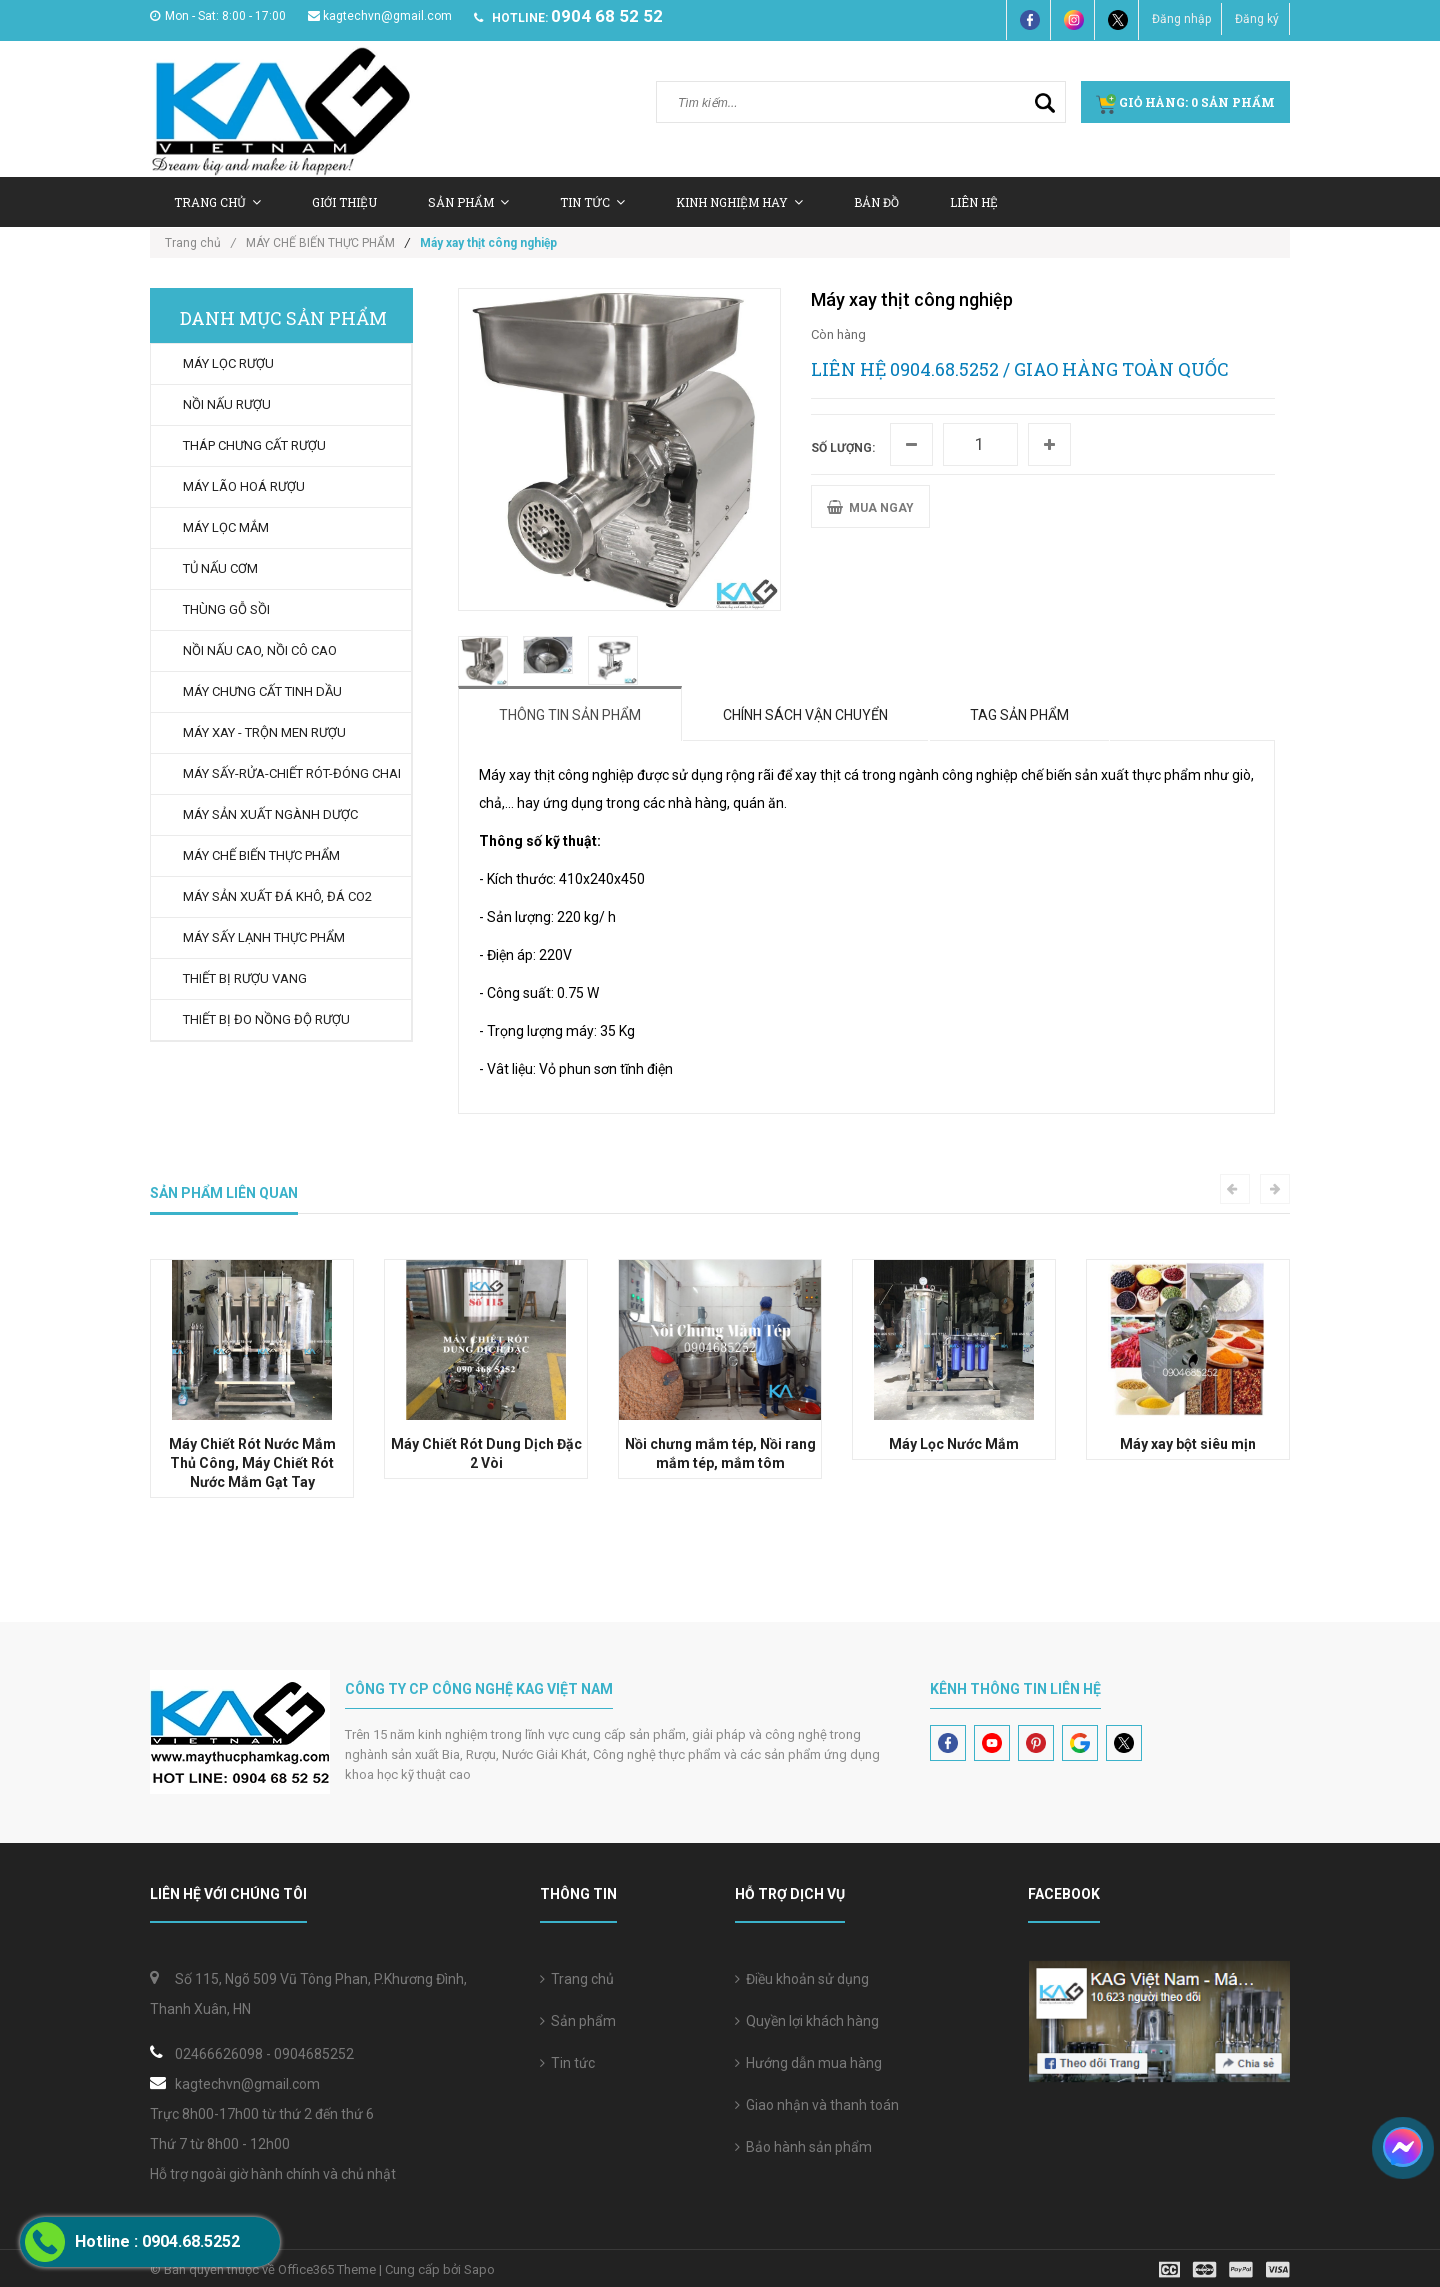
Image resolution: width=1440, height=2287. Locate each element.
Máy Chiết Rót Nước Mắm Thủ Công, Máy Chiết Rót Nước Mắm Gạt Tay (252, 1463)
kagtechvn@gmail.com (380, 16)
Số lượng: (843, 448)
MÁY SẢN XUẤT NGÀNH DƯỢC (270, 814)
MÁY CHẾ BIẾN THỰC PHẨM (320, 243)
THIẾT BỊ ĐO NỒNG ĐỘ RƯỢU (266, 1019)
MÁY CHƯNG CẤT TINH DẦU (262, 691)
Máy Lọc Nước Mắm (954, 1444)
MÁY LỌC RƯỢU (228, 363)
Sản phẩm (578, 2021)
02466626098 (219, 2054)
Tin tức (592, 202)
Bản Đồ (876, 202)
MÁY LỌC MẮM (226, 527)
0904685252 (314, 2054)
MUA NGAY (870, 507)
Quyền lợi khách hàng (807, 2021)
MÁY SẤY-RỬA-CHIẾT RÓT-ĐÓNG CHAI (292, 773)
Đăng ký (1257, 19)
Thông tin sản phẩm (570, 715)
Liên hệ (974, 202)
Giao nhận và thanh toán (817, 2105)
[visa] (1224, 2268)
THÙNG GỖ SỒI (226, 609)
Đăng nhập (1181, 19)
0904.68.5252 (944, 369)
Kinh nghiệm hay (739, 202)
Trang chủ (577, 1979)
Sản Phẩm (468, 202)
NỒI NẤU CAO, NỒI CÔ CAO (260, 650)
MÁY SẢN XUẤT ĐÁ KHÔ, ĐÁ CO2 (277, 896)
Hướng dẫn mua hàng (808, 2063)
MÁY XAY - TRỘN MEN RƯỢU (264, 732)
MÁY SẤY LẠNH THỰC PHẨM (264, 937)
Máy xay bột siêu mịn (1188, 1444)
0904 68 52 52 (607, 16)
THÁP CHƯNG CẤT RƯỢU (254, 445)
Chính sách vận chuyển (805, 715)
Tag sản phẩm (1019, 715)
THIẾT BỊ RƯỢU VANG (245, 978)
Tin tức (567, 2063)
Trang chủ (217, 202)
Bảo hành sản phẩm (803, 2147)
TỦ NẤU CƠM (220, 568)
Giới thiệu (344, 202)
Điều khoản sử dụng (802, 1979)
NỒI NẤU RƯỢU (227, 404)
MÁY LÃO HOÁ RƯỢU (244, 486)
